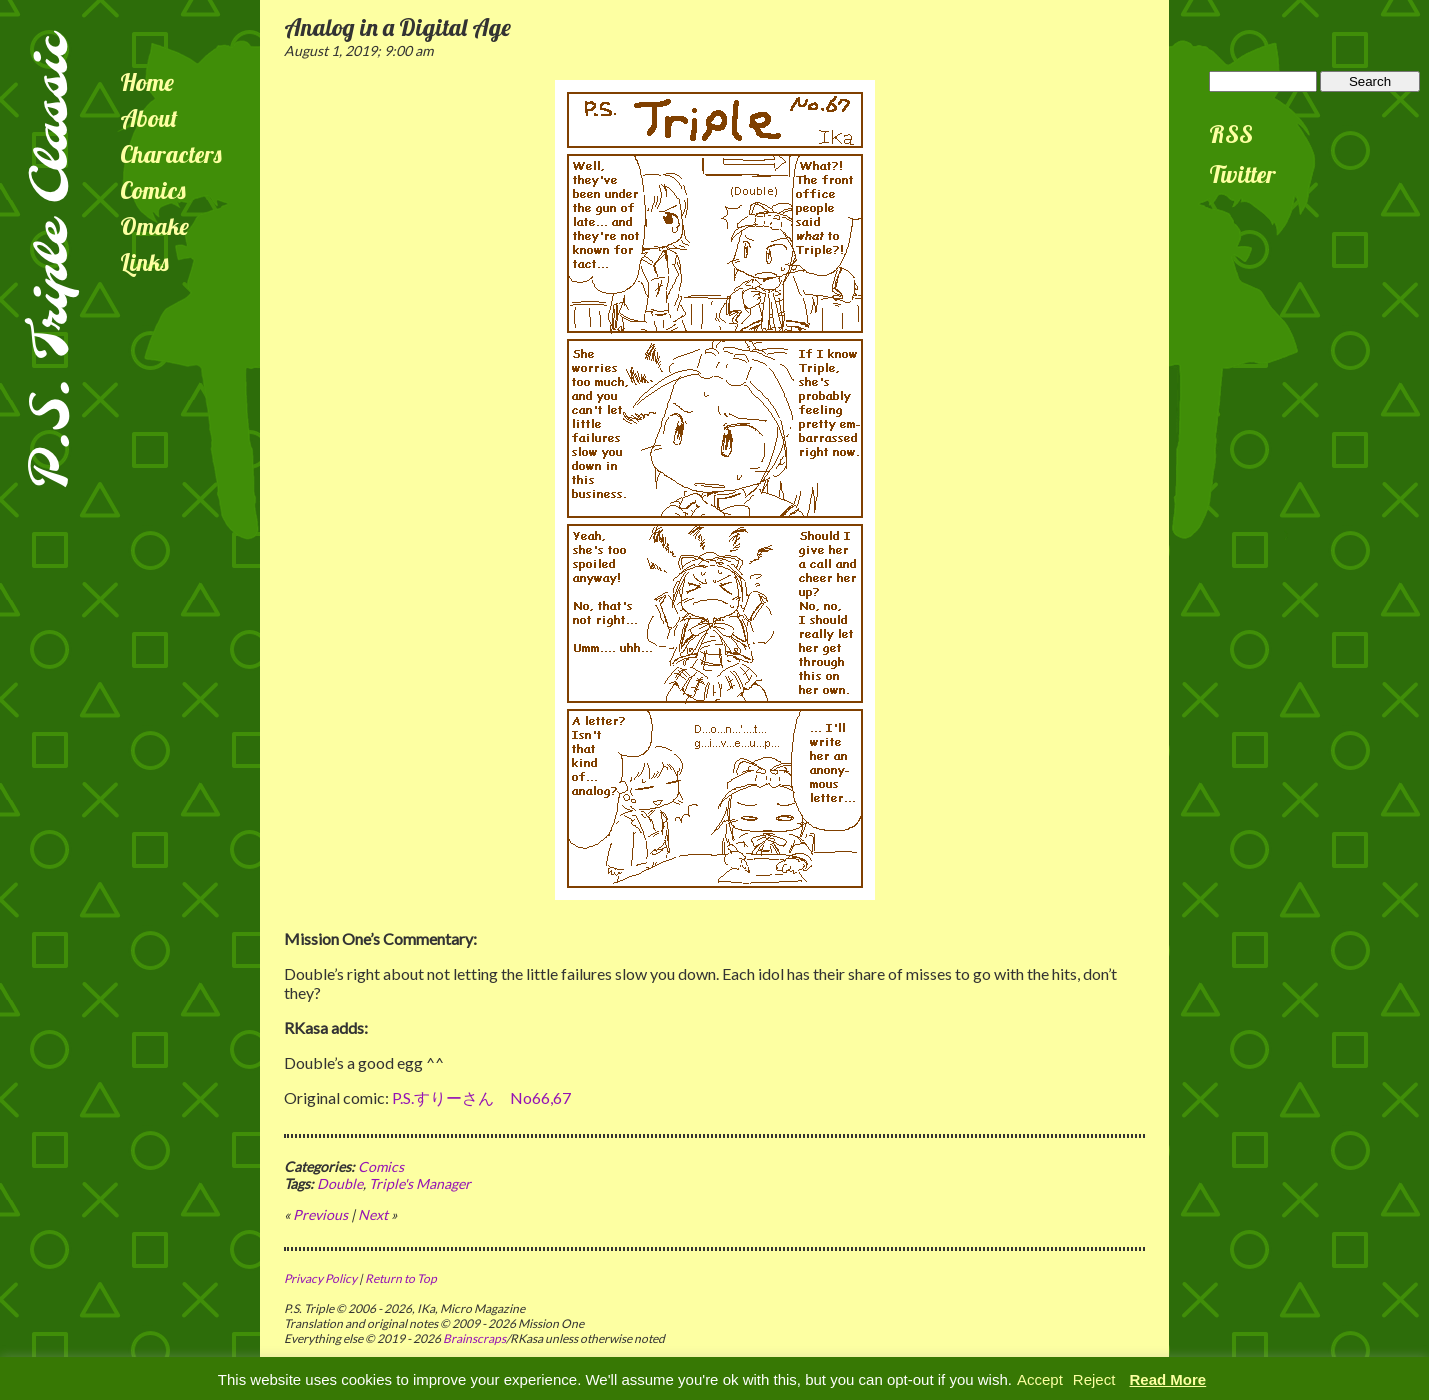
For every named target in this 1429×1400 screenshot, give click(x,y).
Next (373, 1214)
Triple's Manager (420, 1183)
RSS (1231, 134)
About (149, 118)
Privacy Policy (320, 1278)
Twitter (1242, 174)
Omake (154, 226)
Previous (320, 1214)
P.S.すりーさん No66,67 (481, 1097)
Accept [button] (1040, 1379)
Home (147, 82)
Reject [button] (1094, 1379)
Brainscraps (474, 1338)
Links (144, 262)
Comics (153, 190)
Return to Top (401, 1278)
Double (340, 1183)
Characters (171, 154)
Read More (1168, 1379)
